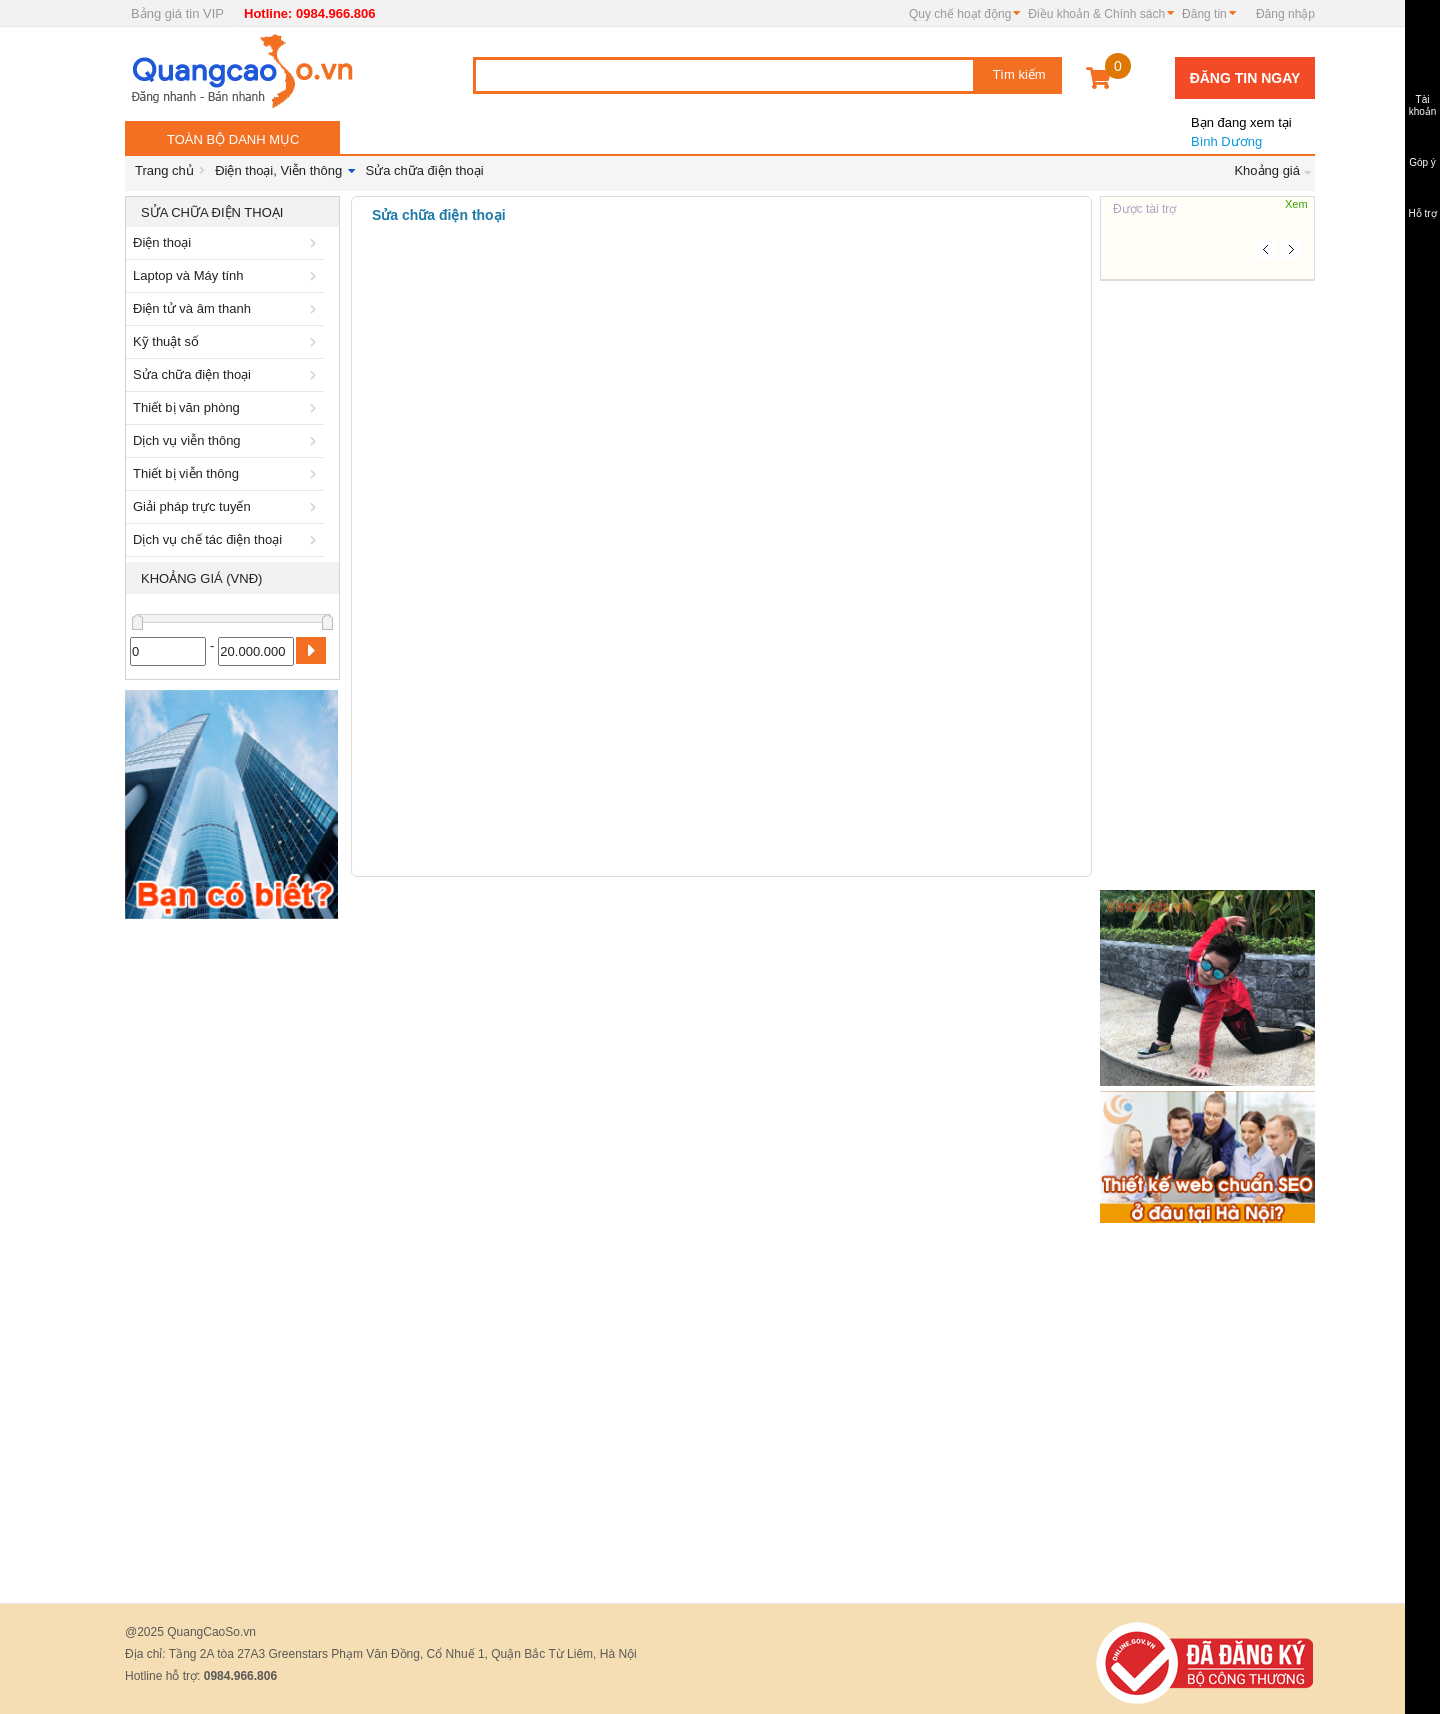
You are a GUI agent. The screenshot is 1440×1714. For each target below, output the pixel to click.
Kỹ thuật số (228, 341)
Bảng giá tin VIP (177, 13)
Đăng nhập (1285, 14)
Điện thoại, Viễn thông (278, 170)
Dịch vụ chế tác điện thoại (228, 539)
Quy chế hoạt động (960, 14)
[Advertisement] (232, 1229)
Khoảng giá (1267, 170)
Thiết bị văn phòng (228, 407)
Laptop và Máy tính (228, 275)
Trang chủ (164, 170)
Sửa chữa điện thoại (425, 170)
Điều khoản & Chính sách (1096, 14)
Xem (1296, 204)
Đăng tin (1204, 14)
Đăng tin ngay (1245, 78)
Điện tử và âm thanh (228, 308)
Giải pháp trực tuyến (228, 506)
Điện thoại (228, 242)
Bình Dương (1240, 124)
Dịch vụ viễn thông (228, 440)
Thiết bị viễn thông (228, 473)
